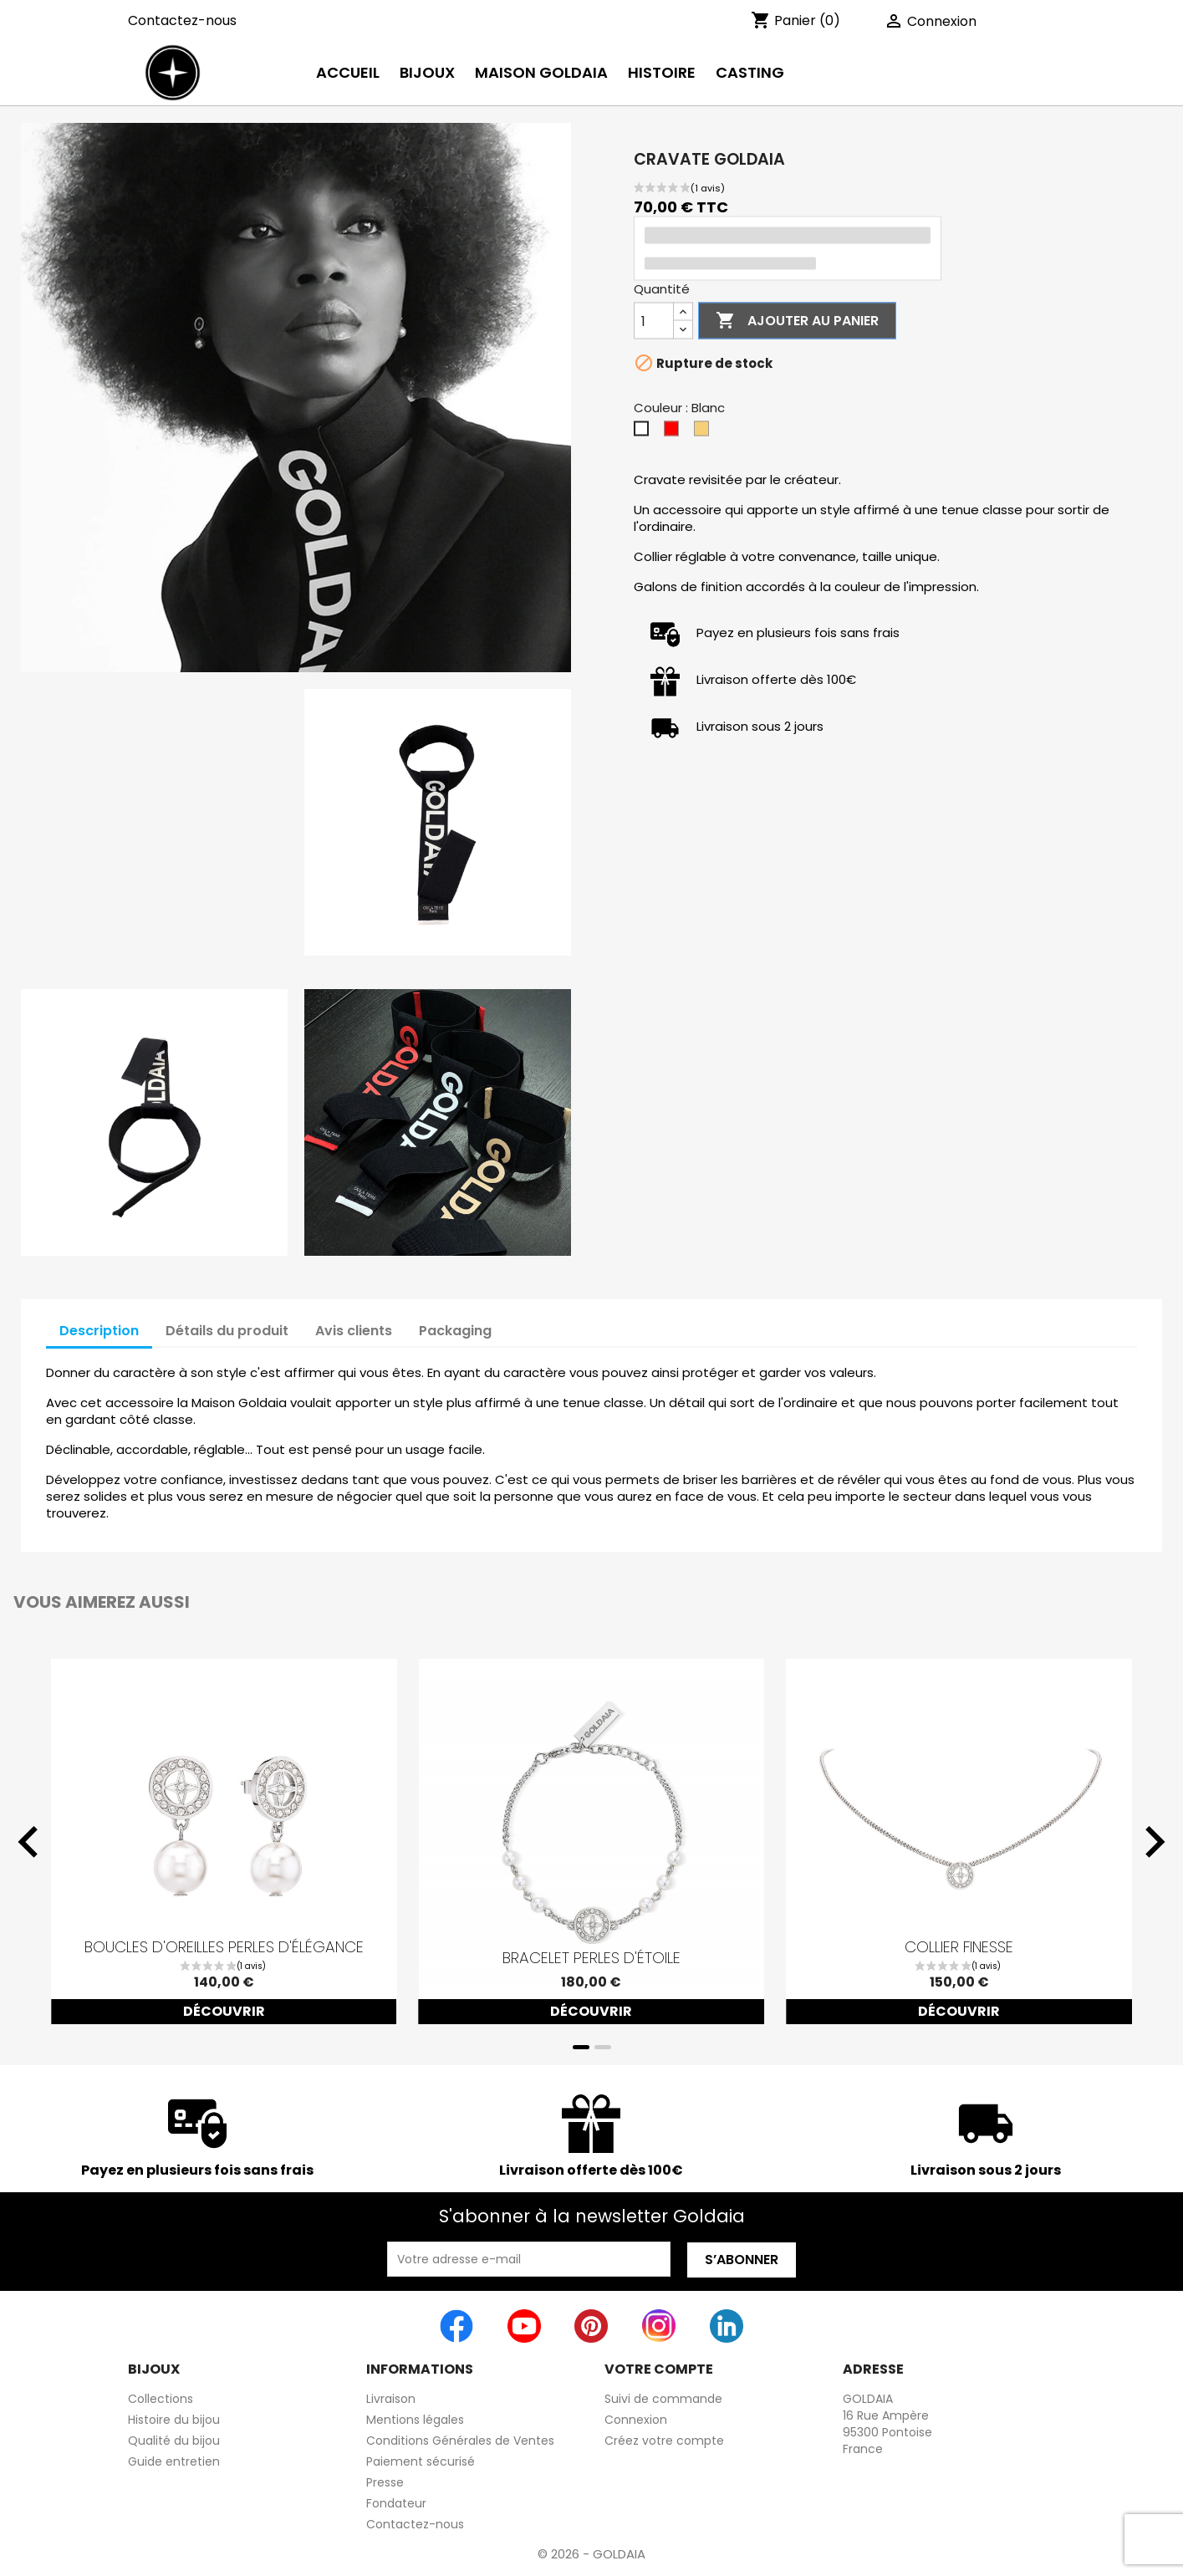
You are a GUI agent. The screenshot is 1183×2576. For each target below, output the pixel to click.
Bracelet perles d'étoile (591, 1958)
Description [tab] (99, 1330)
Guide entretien (174, 2461)
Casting (750, 72)
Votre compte (658, 2369)
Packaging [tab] (455, 1330)
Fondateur (396, 2503)
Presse (385, 2482)
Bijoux (427, 72)
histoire (662, 72)
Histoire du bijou (174, 2419)
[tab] (581, 2047)
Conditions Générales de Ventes (460, 2440)
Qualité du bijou (174, 2440)
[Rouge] (675, 433)
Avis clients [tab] (353, 1330)
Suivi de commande (663, 2398)
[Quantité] (654, 321)
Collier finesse (959, 1947)
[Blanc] (644, 433)
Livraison (391, 2398)
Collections (160, 2398)
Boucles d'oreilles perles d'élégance (224, 1947)
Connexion (635, 2419)
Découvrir (224, 2011)
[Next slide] (1153, 1842)
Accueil (348, 72)
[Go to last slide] (30, 1842)
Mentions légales (415, 2419)
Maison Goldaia (541, 72)
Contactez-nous (182, 20)
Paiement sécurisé (420, 2461)
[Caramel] (705, 433)
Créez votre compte (664, 2440)
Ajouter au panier (797, 321)
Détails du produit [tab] (227, 1330)
